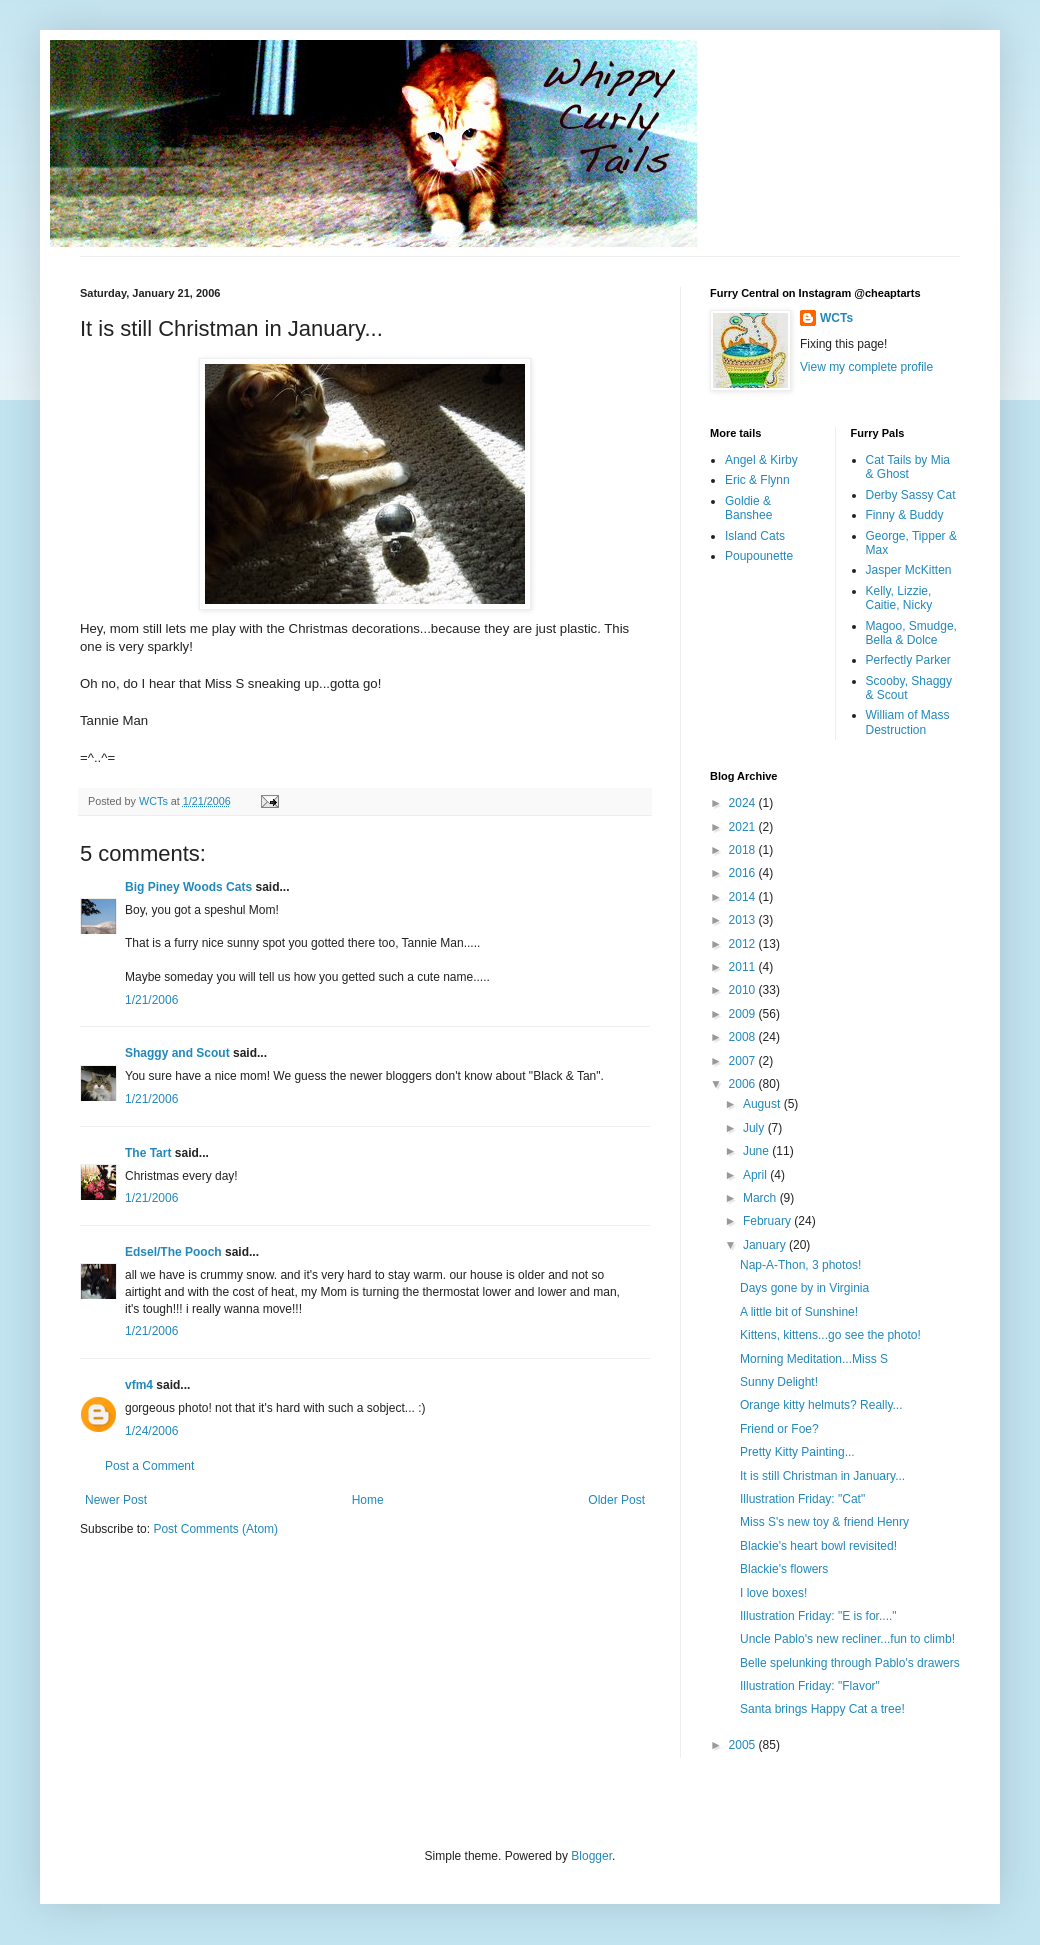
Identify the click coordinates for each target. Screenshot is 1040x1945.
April (756, 1175)
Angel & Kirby (761, 460)
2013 (744, 920)
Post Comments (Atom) (215, 1529)
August (763, 1104)
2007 (744, 1061)
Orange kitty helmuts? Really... (821, 1405)
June (757, 1151)
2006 (744, 1084)
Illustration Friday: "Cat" (802, 1499)
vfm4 (139, 1385)
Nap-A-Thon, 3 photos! (800, 1265)
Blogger (591, 1856)
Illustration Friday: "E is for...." (818, 1616)
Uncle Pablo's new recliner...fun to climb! (847, 1639)
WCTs (836, 318)
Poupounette (759, 556)
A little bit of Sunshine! (799, 1312)
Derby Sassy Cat (911, 495)
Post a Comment (149, 1466)
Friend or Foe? (779, 1429)
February (768, 1221)
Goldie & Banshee (748, 508)
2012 (744, 944)
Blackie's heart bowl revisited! (818, 1546)
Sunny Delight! (779, 1382)
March (761, 1198)
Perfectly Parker (908, 660)
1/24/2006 (151, 1431)
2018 (744, 850)
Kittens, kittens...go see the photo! (830, 1335)
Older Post (616, 1500)
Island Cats (755, 536)
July (755, 1128)
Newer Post (116, 1500)
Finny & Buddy (905, 515)
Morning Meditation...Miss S (814, 1359)
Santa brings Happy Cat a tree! (822, 1709)
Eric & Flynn (757, 480)
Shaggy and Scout (177, 1053)
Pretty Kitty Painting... (797, 1452)
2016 (744, 873)
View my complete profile (866, 367)
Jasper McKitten (909, 570)
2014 (744, 897)
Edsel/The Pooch (173, 1252)
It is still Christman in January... (822, 1476)
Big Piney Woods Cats (188, 887)
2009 (744, 1014)
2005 (744, 1745)
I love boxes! (773, 1593)
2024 (744, 803)
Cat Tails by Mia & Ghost (908, 467)
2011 (744, 967)
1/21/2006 (151, 1000)
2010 (744, 990)
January (766, 1245)
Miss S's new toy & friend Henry (824, 1522)
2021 (744, 827)
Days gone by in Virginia (804, 1288)
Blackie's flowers (784, 1569)
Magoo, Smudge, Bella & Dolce (911, 633)
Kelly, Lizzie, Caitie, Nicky (899, 598)
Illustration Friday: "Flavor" (810, 1686)
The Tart (148, 1153)
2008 (744, 1037)
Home (368, 1500)
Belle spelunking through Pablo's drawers (850, 1663)
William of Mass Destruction (908, 722)
